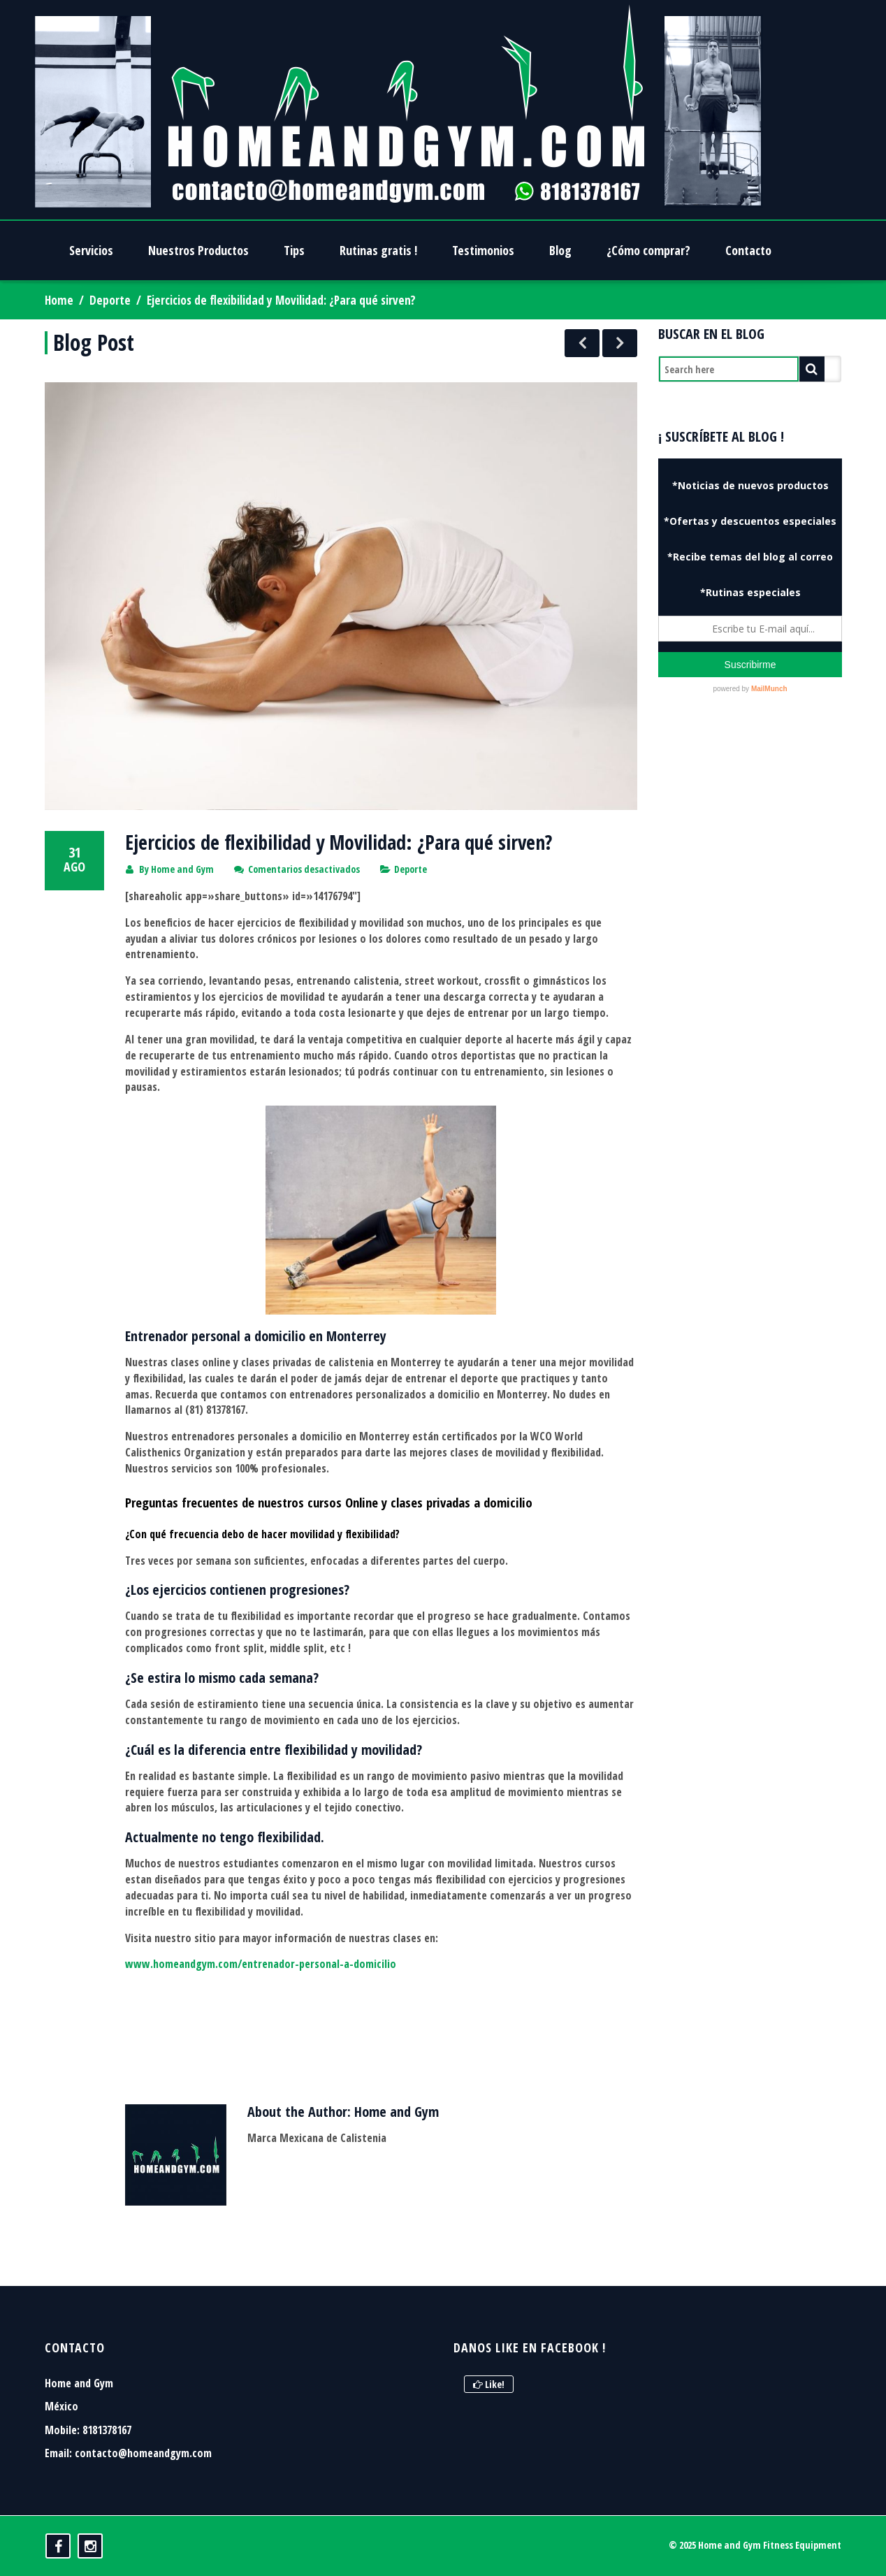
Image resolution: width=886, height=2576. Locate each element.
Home (59, 300)
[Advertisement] (750, 956)
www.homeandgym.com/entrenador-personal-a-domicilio (260, 1963)
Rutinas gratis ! (378, 250)
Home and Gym (182, 869)
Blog (560, 250)
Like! (488, 2384)
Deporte (110, 300)
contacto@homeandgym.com (143, 2453)
